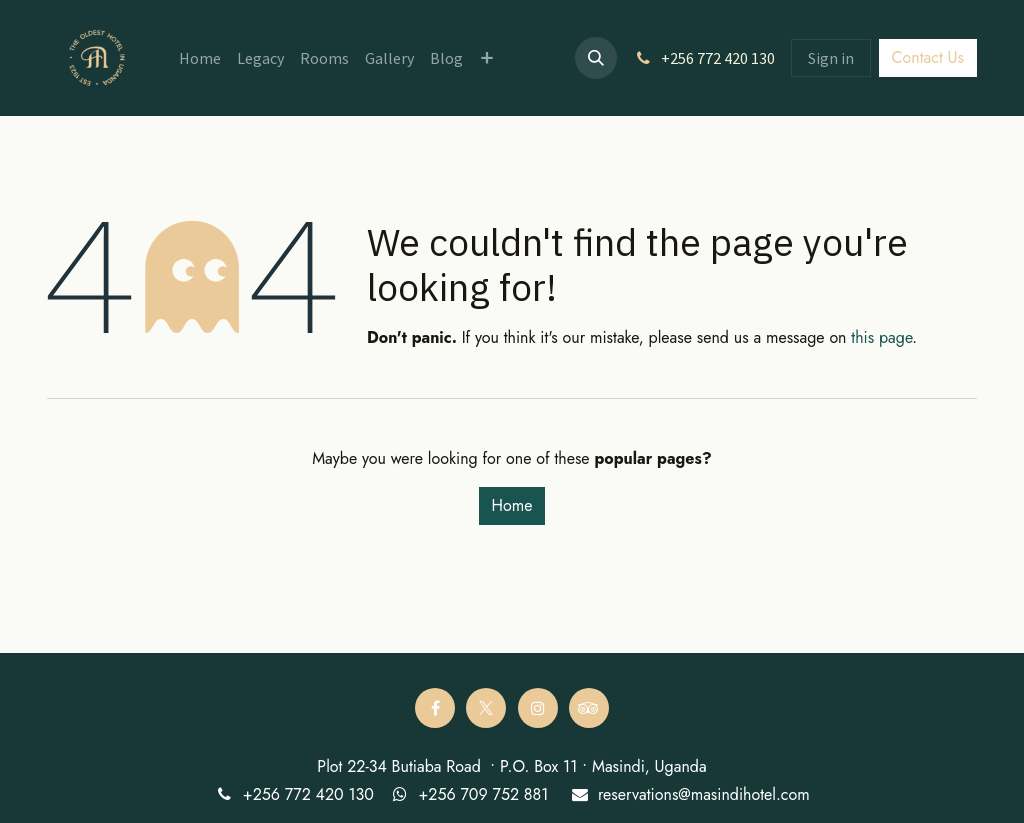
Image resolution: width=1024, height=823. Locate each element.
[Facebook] (435, 708)
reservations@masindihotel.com (704, 794)
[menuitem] (200, 58)
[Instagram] (538, 708)
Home (512, 505)
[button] (596, 58)
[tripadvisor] (589, 708)
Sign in (831, 58)
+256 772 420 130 (308, 794)
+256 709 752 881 (483, 794)
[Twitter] (486, 708)
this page (881, 337)
